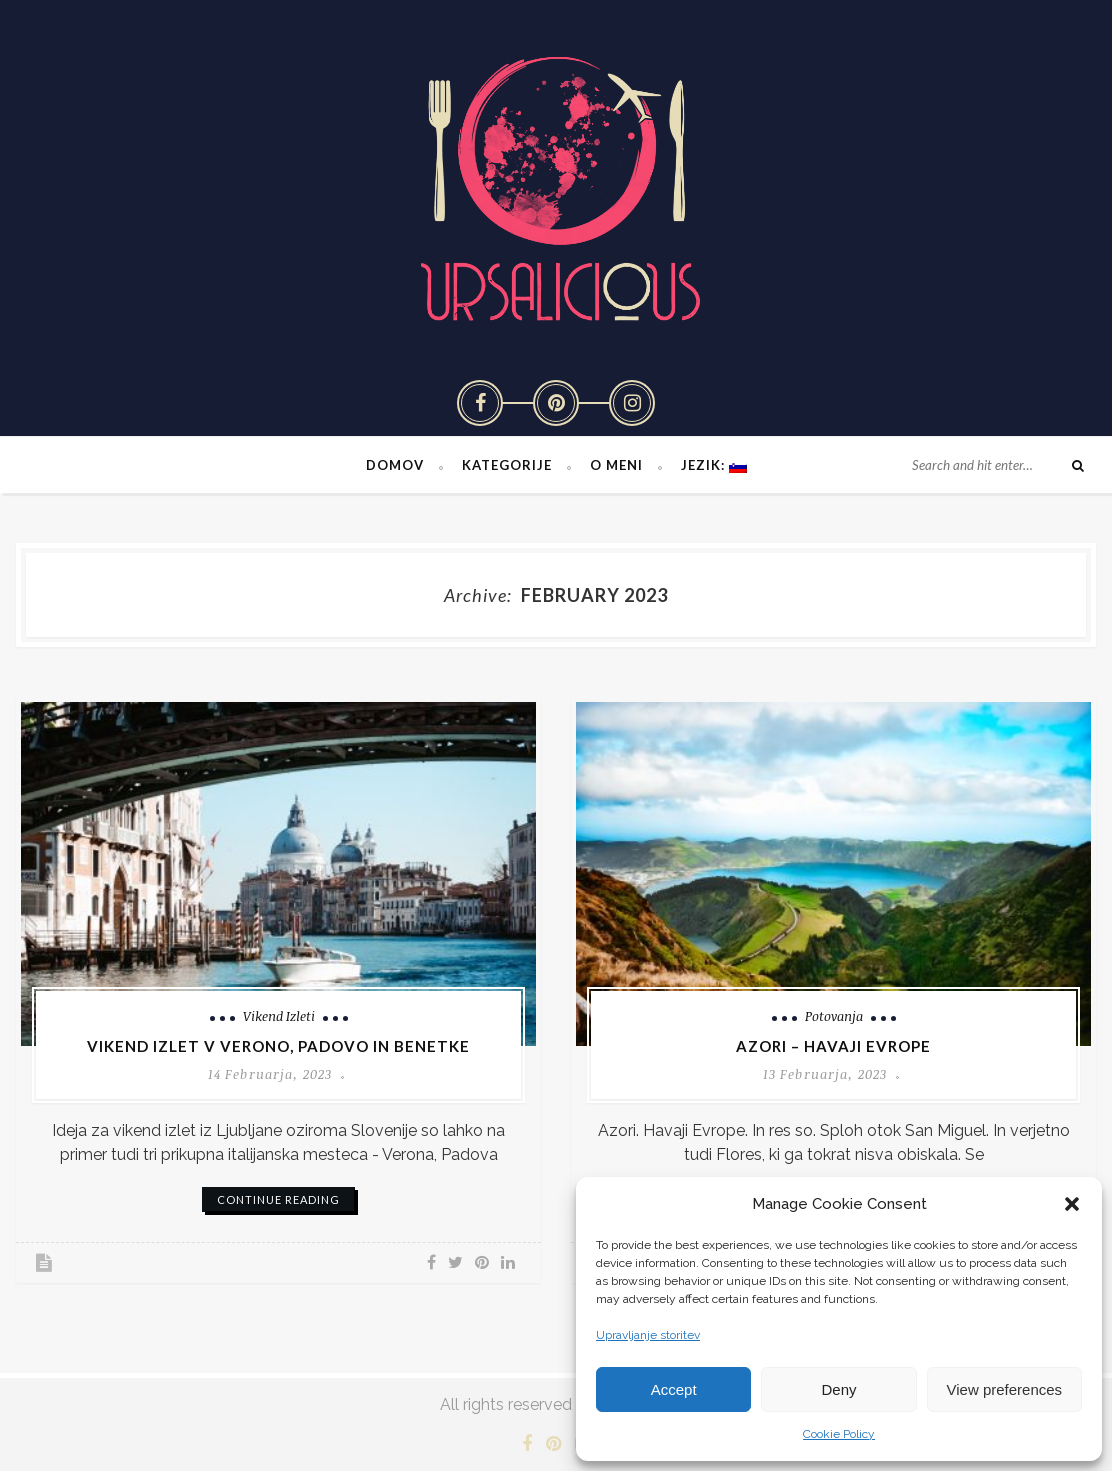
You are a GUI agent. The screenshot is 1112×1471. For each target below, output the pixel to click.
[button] (1072, 1204)
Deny (838, 1389)
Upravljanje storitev (648, 1335)
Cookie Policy (839, 1434)
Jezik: (714, 465)
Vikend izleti (279, 1016)
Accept (674, 1389)
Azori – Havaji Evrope (833, 1046)
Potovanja (834, 1016)
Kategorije (507, 465)
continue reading (278, 1199)
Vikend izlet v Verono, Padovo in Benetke (278, 1046)
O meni (616, 465)
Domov (395, 465)
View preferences (1005, 1389)
